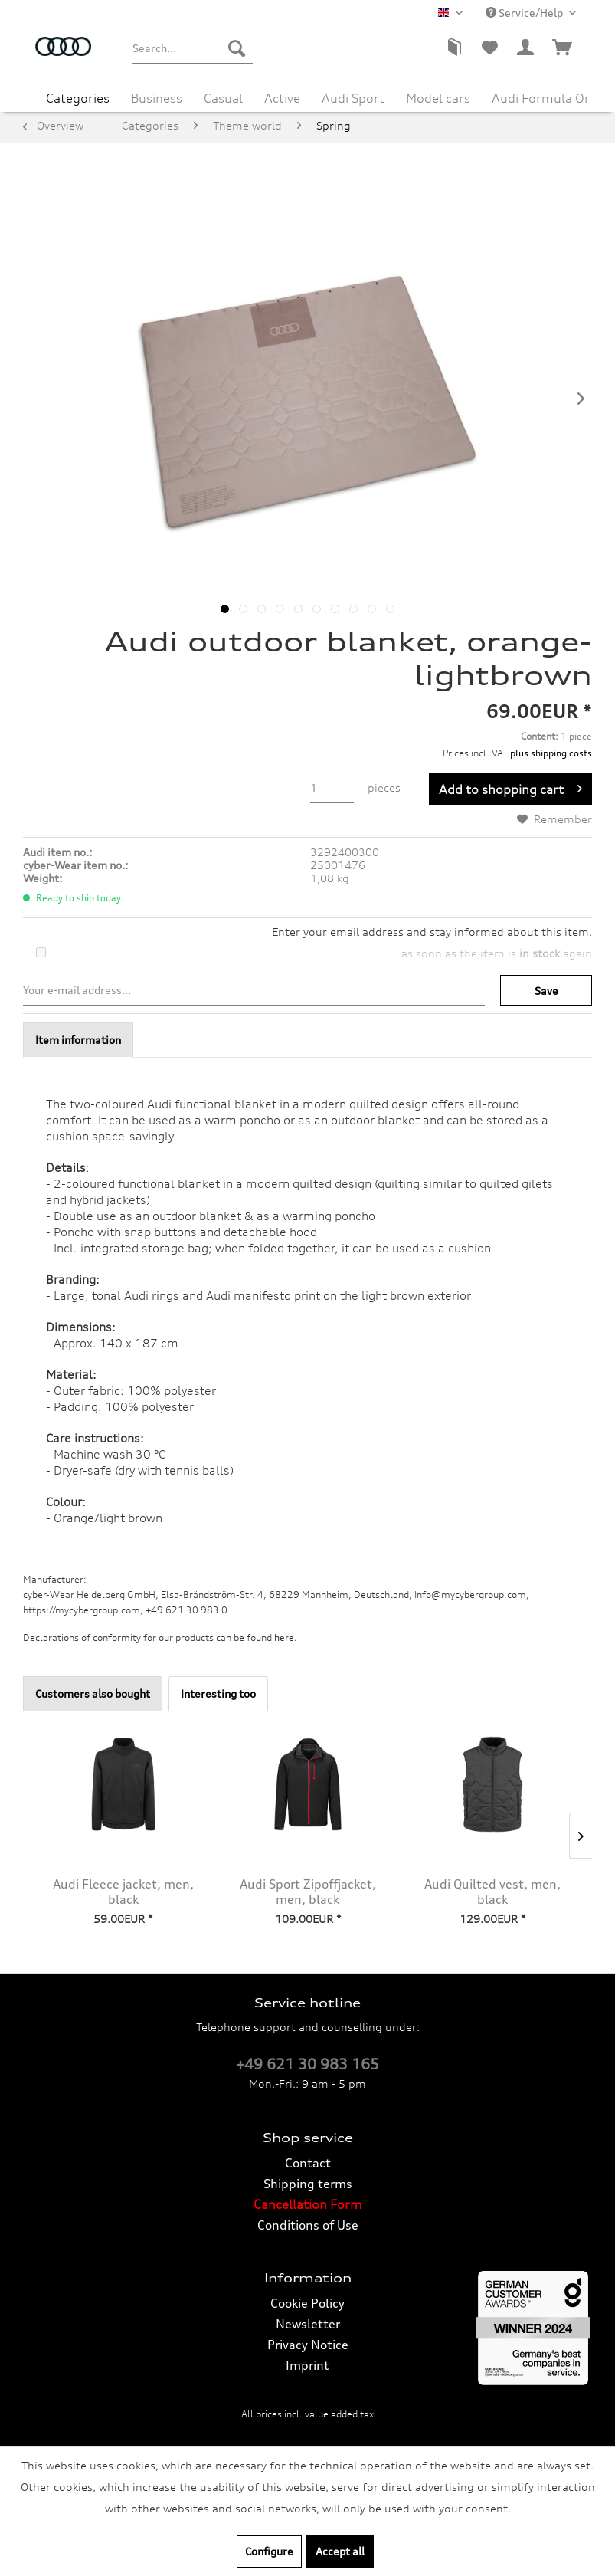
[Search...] (192, 48)
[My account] (526, 48)
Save (546, 990)
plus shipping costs (551, 753)
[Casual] (223, 96)
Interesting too (218, 1693)
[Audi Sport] (353, 96)
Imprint (307, 2365)
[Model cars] (438, 96)
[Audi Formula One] (545, 96)
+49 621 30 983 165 (307, 2064)
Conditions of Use (307, 2225)
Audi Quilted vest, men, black (492, 1891)
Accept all (340, 2551)
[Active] (282, 96)
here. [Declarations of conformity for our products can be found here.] (285, 1637)
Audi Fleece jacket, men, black (123, 1891)
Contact (308, 2163)
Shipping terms (307, 2183)
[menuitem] (192, 48)
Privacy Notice (307, 2344)
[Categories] (77, 96)
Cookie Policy (307, 2303)
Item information (78, 1039)
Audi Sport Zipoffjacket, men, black (308, 1891)
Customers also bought (92, 1693)
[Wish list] (489, 48)
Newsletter (308, 2324)
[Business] (156, 96)
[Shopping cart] (563, 48)
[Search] (237, 48)
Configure (269, 2551)
